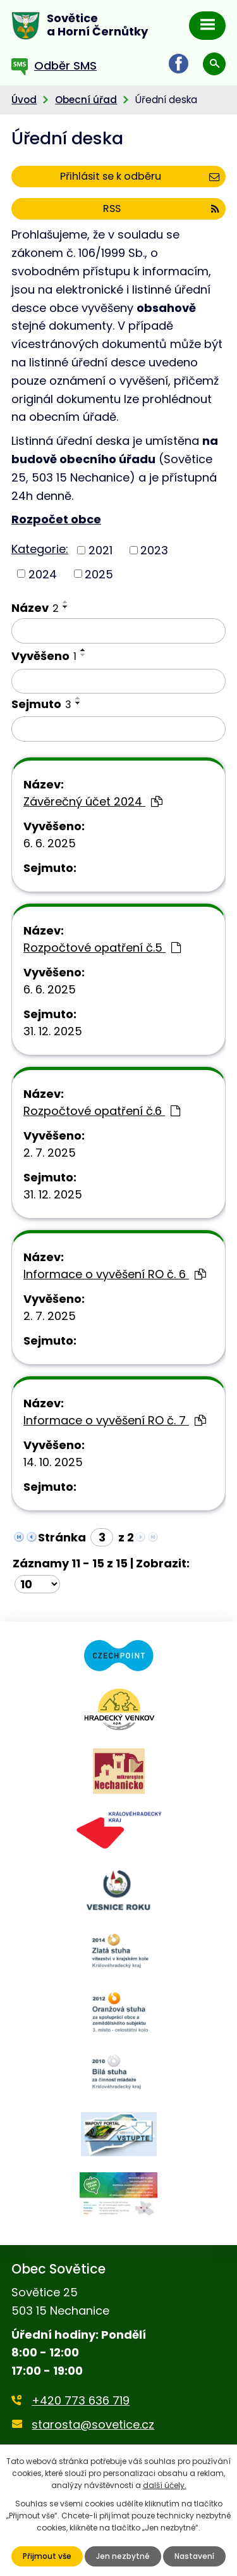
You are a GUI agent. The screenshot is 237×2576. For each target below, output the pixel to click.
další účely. (164, 2485)
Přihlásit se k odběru (139, 176)
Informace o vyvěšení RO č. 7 (114, 1420)
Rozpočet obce (56, 519)
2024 (42, 574)
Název (35, 608)
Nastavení (194, 2556)
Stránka (62, 1537)
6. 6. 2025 (49, 843)
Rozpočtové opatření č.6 (101, 1111)
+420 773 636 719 (81, 2400)
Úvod (24, 99)
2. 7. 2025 (49, 1152)
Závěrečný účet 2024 (92, 801)
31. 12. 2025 (52, 1031)
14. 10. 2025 (53, 1462)
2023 (154, 550)
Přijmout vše (47, 2556)
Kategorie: (39, 549)
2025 (99, 574)
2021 (100, 550)
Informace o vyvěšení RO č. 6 (114, 1274)
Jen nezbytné (123, 2556)
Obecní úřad (86, 99)
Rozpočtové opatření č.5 (102, 947)
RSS (161, 208)
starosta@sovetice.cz (93, 2424)
